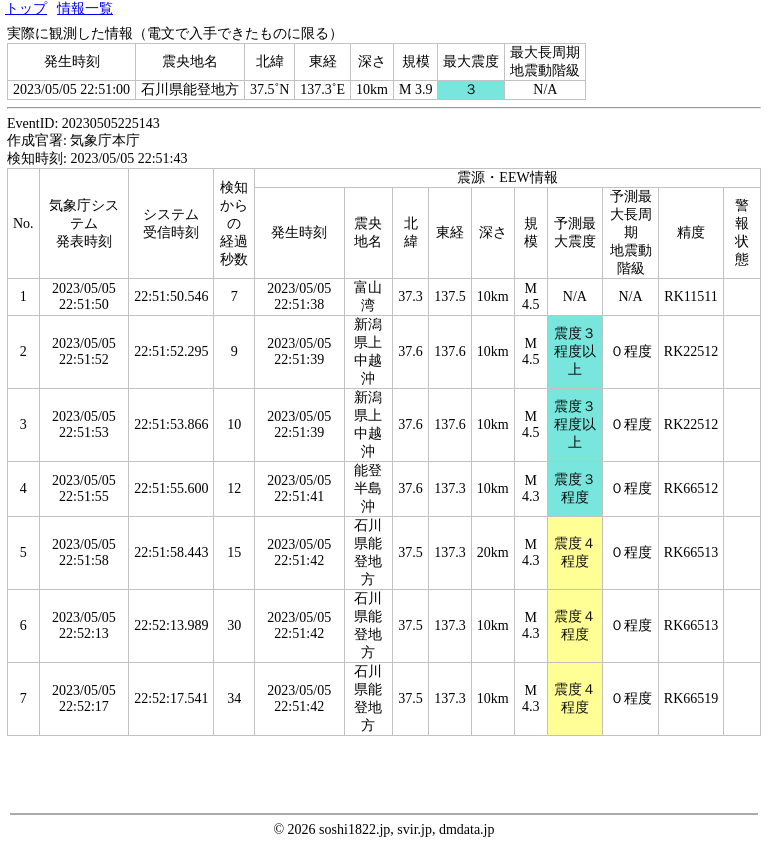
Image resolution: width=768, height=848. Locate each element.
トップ (26, 8)
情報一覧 (85, 8)
